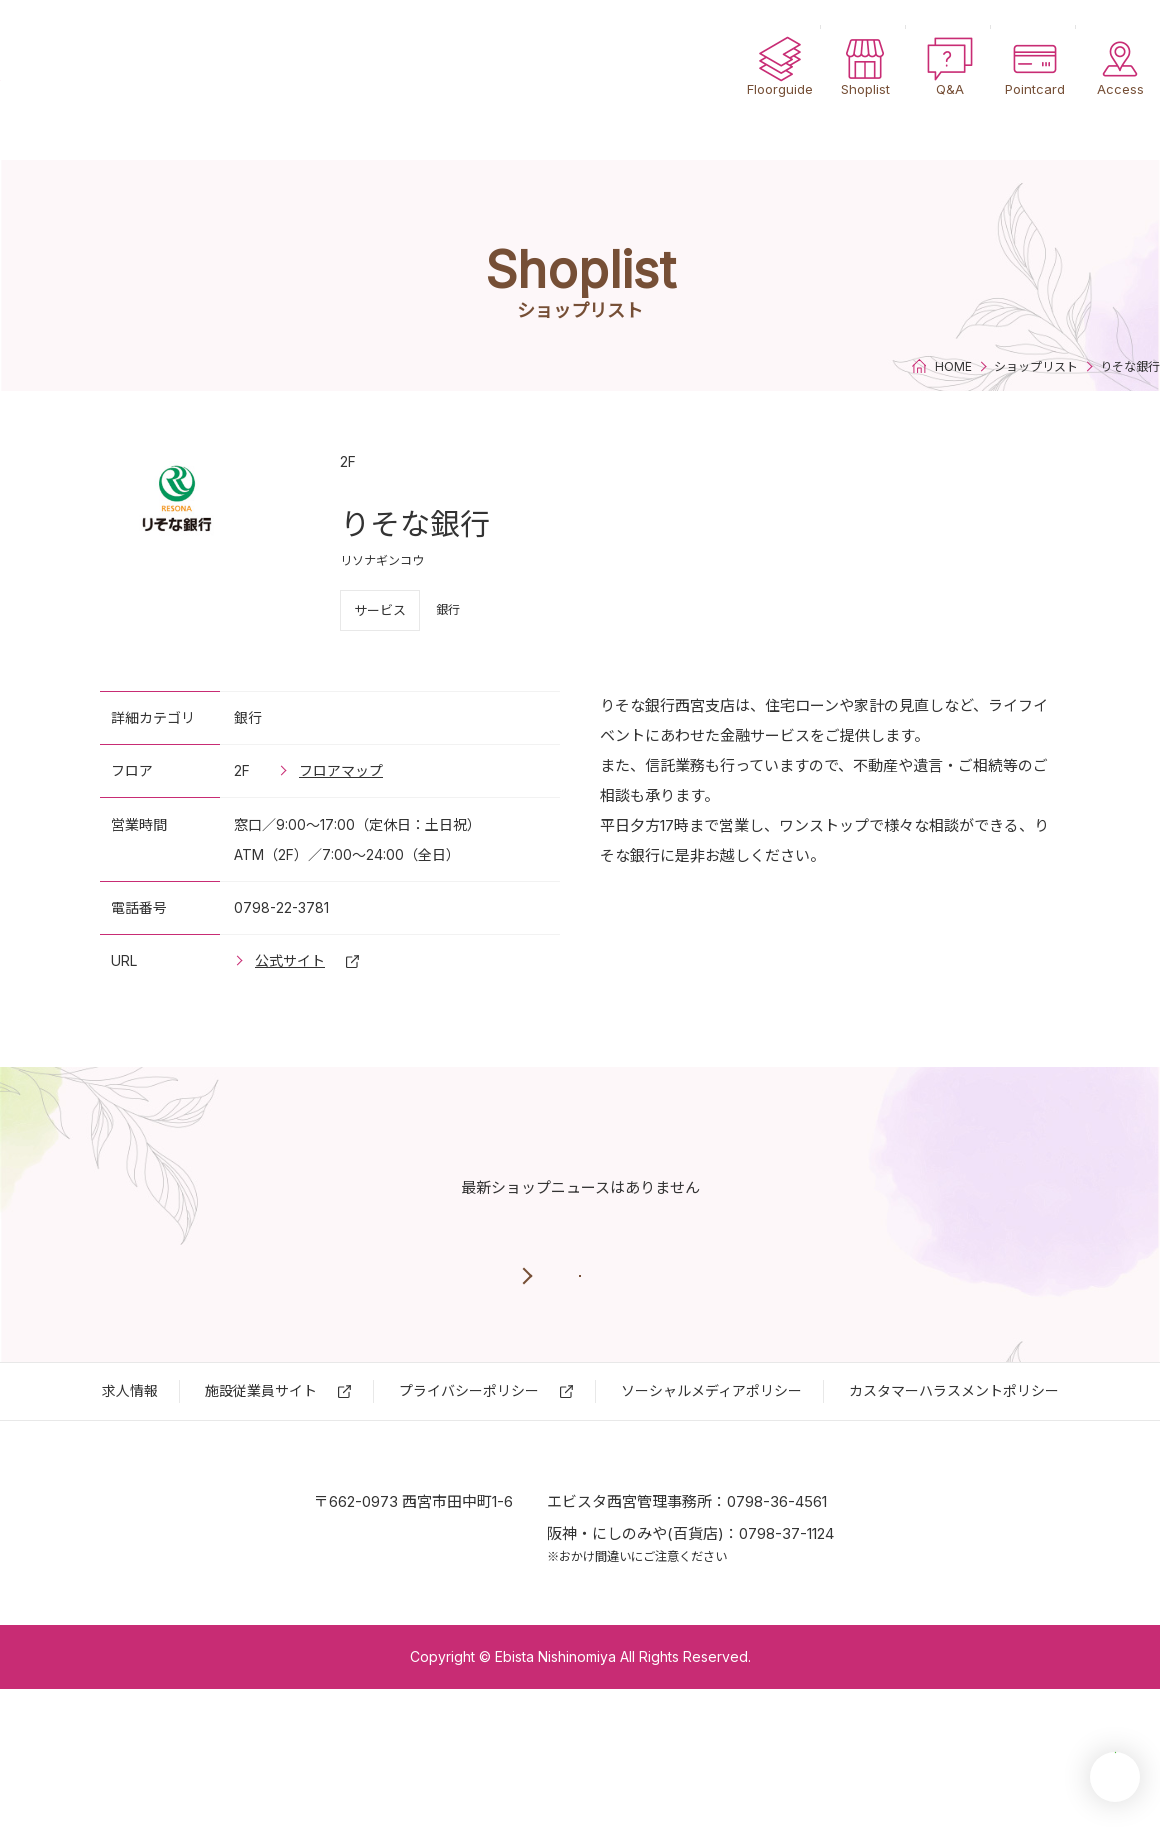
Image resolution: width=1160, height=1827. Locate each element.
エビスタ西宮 (130, 80)
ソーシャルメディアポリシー (711, 1460)
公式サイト (290, 960)
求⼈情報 (130, 1460)
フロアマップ (341, 770)
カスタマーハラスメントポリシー (954, 1460)
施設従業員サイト (261, 1460)
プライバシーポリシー (469, 1460)
